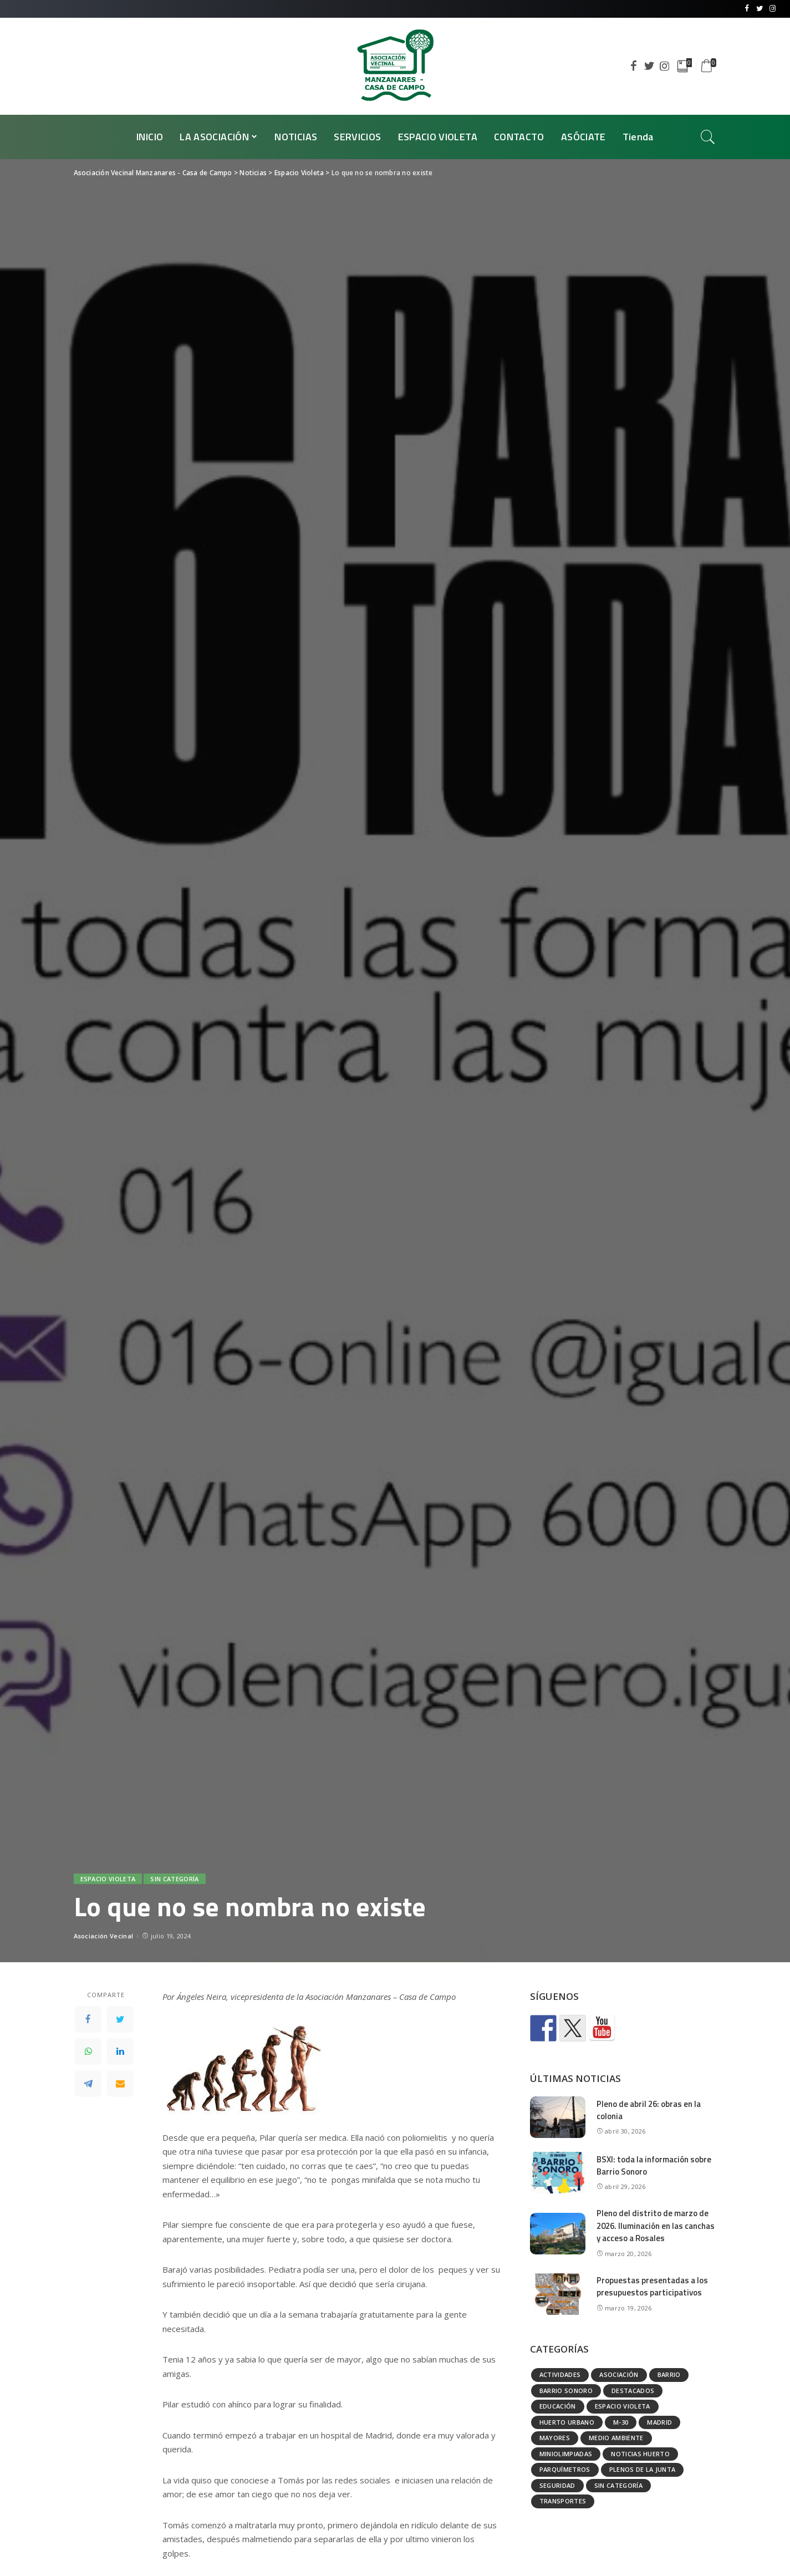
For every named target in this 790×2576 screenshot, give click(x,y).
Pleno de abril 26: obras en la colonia (649, 2110)
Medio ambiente (616, 2438)
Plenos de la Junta (642, 2469)
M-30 (620, 2422)
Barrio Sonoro (566, 2390)
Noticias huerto (640, 2454)
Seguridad (557, 2485)
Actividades (560, 2374)
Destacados (632, 2390)
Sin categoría (174, 1879)
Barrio (669, 2374)
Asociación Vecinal (104, 1936)
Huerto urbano (566, 2422)
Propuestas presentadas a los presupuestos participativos (652, 2286)
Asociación (618, 2374)
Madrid (659, 2422)
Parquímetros (564, 2469)
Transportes (563, 2501)
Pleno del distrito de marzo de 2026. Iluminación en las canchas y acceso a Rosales (656, 2225)
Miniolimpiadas (566, 2454)
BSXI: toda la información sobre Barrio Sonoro (654, 2165)
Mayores (554, 2438)
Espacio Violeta (108, 1879)
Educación (557, 2406)
